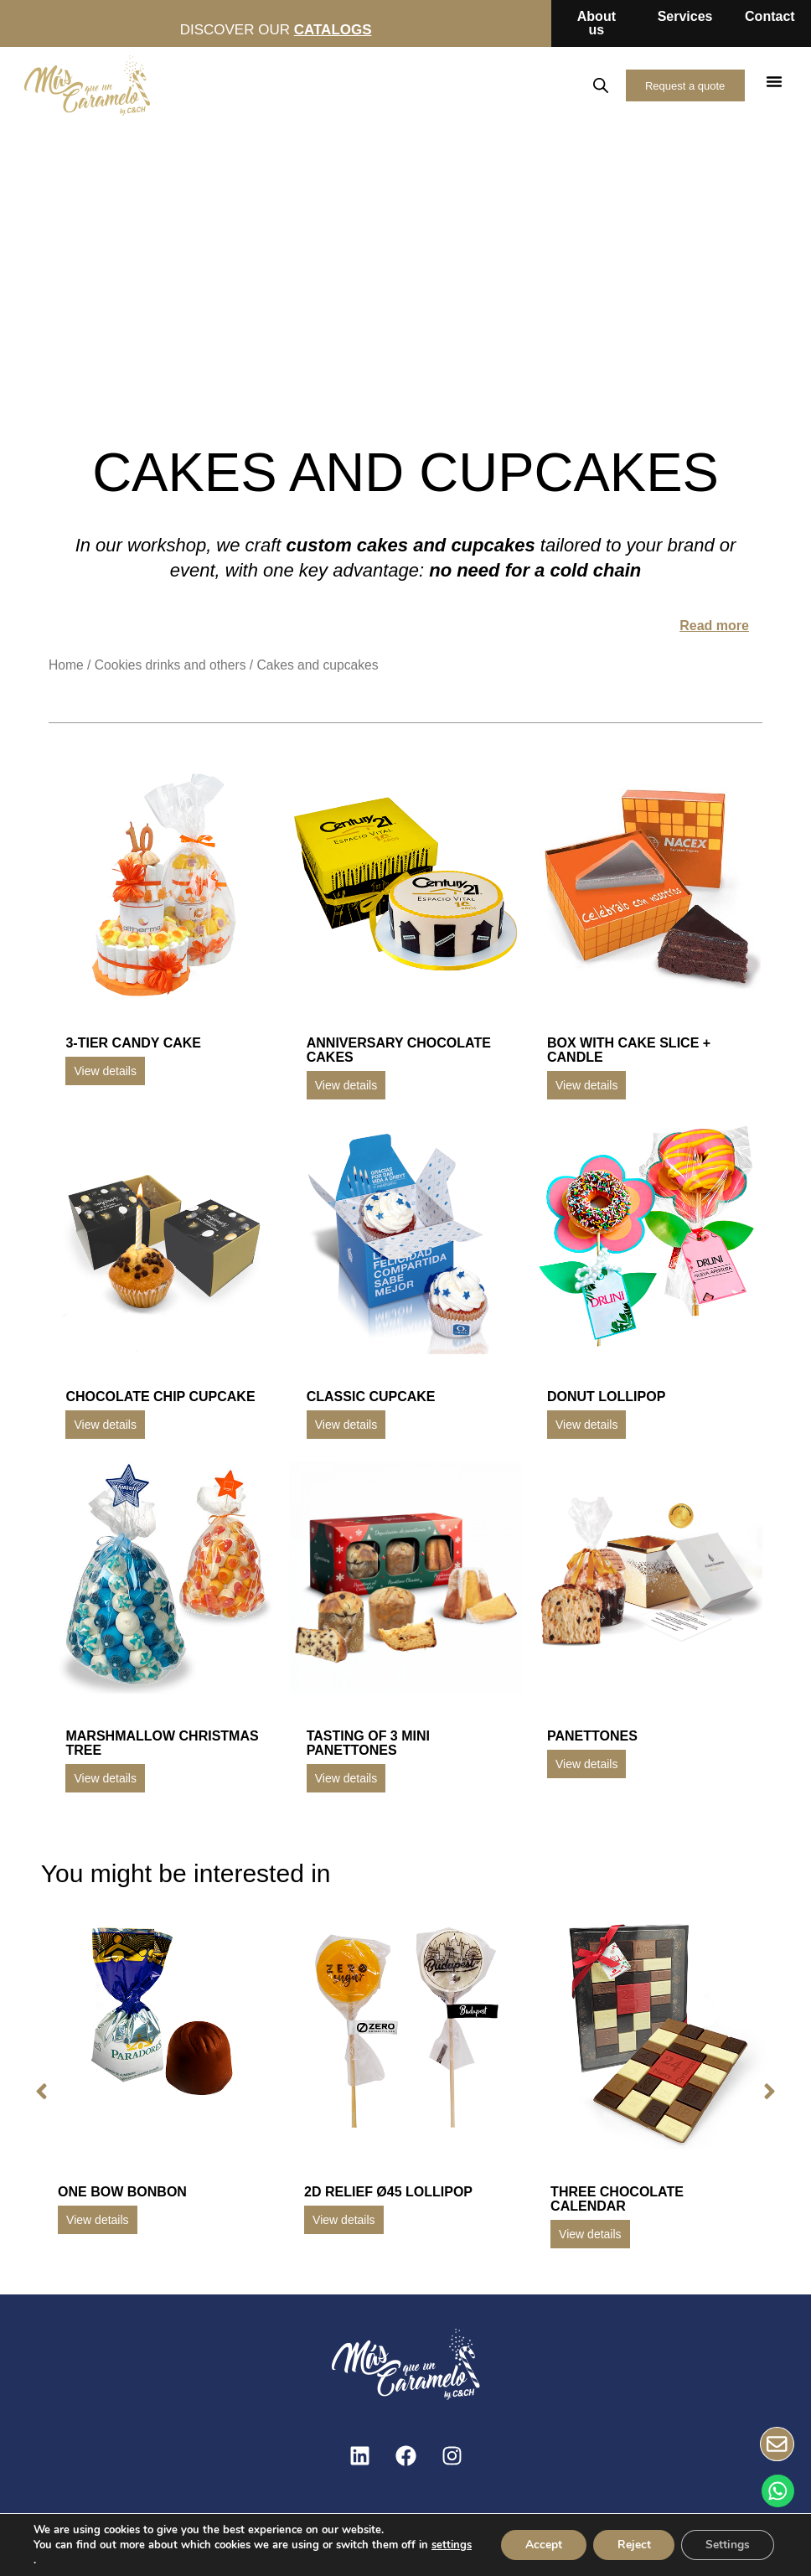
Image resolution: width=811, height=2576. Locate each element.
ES (482, 85)
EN (519, 85)
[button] (774, 81)
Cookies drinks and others (170, 665)
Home (66, 665)
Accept (538, 2545)
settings (54, 2560)
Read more (714, 625)
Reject (631, 2545)
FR (555, 85)
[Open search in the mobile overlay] (597, 85)
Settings (727, 2545)
